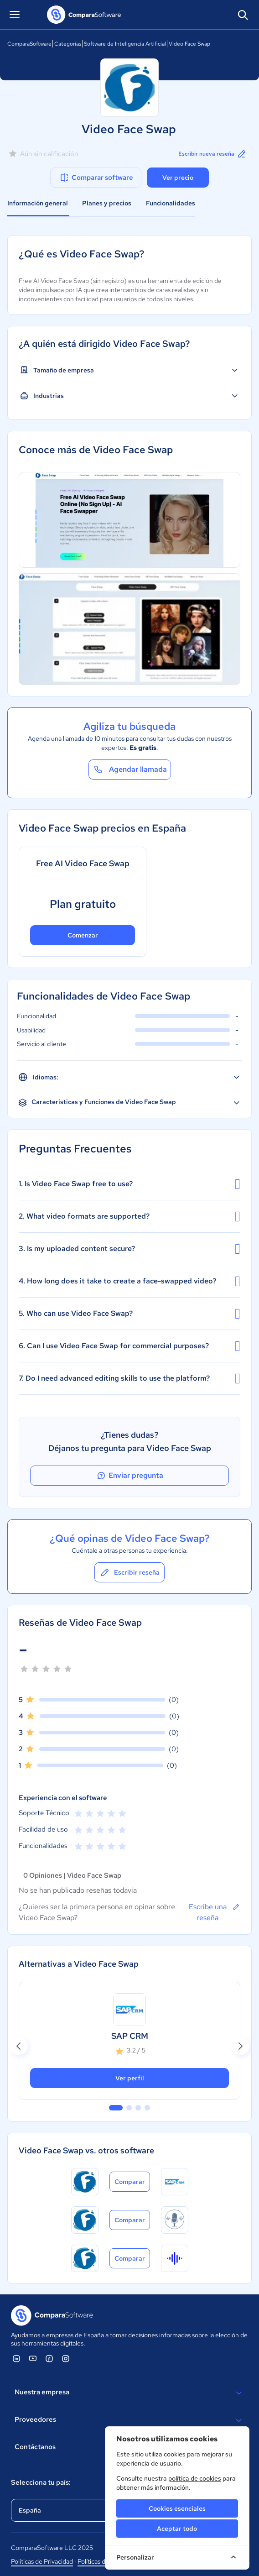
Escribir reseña (129, 1572)
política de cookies (194, 2478)
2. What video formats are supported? (129, 1216)
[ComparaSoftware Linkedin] (16, 2358)
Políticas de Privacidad (42, 2561)
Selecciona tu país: (41, 2482)
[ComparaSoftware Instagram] (65, 2358)
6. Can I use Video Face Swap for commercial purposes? (129, 1346)
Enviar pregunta (129, 1475)
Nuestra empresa (129, 2393)
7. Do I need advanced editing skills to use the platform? (129, 1378)
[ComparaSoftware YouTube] (32, 2358)
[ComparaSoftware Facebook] (49, 2358)
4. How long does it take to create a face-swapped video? (129, 1281)
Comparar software (96, 177)
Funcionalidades (170, 203)
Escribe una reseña (214, 1911)
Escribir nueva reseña (212, 153)
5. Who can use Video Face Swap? (129, 1313)
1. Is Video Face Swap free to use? (129, 1184)
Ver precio (177, 177)
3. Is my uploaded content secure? (129, 1248)
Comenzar (82, 935)
